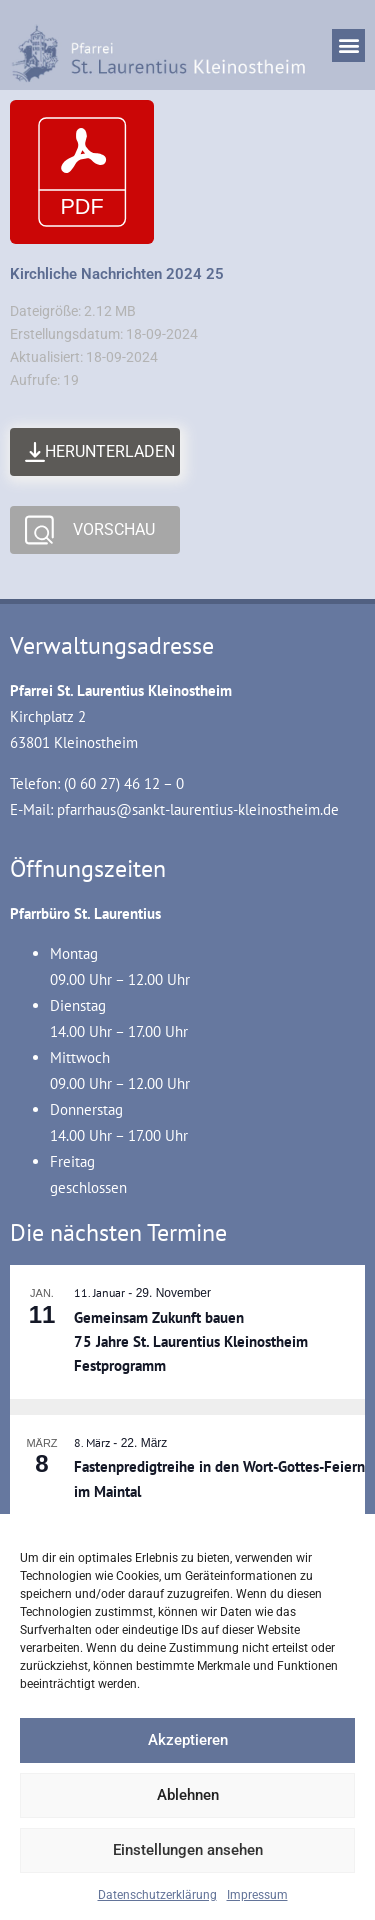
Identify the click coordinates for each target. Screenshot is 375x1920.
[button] (348, 45)
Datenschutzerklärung (157, 1895)
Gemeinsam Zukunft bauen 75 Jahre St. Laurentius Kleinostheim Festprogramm (191, 1342)
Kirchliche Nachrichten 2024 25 (117, 274)
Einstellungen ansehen (188, 1850)
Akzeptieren (188, 1740)
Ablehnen (188, 1795)
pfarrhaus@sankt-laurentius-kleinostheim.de (198, 809)
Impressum (257, 1895)
